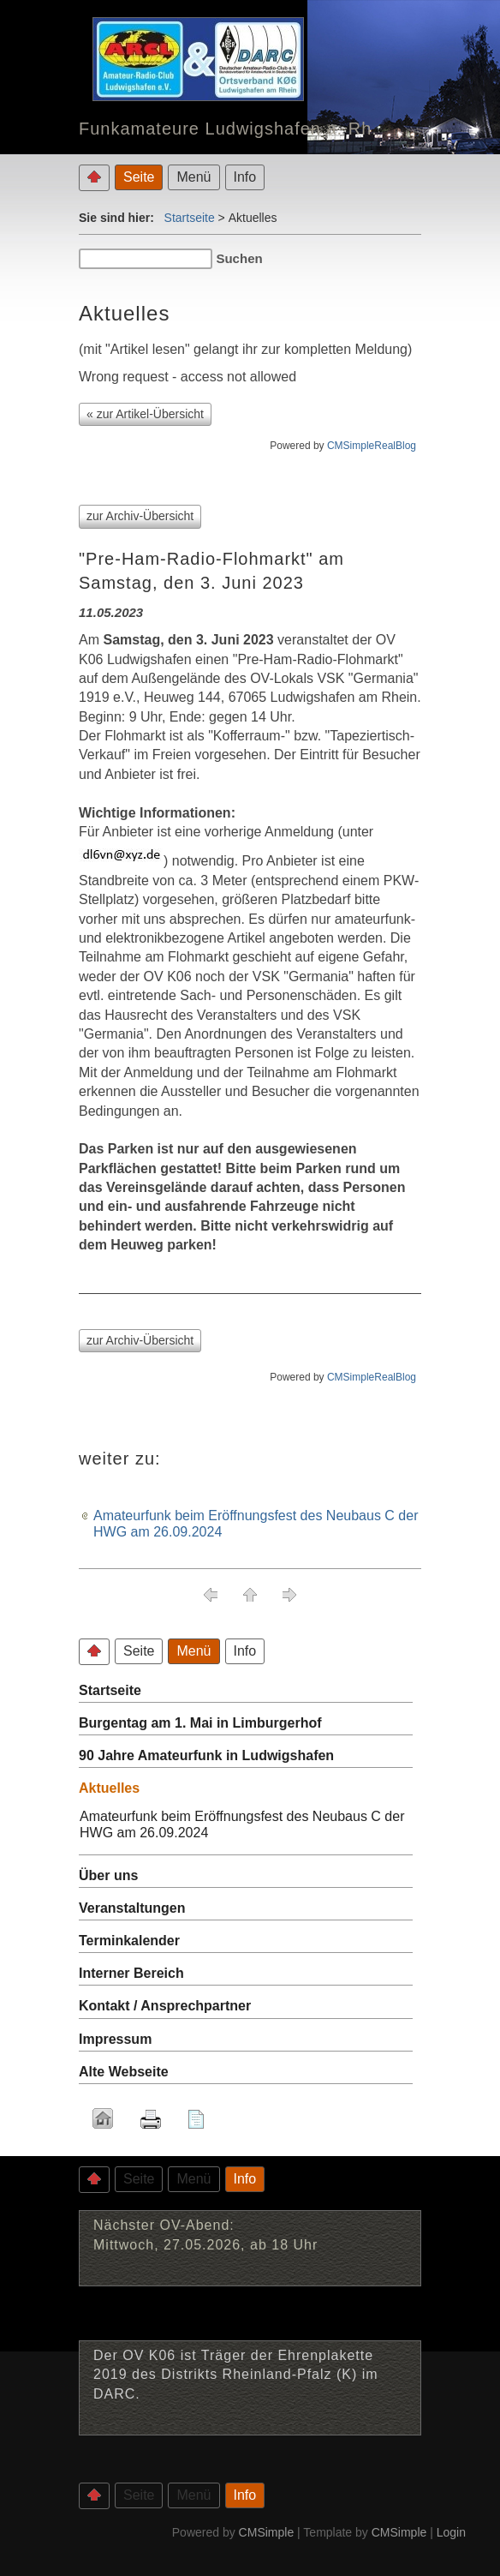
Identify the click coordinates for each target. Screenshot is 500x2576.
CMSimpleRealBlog (371, 446)
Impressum (115, 2039)
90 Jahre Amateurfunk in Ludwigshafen (206, 1755)
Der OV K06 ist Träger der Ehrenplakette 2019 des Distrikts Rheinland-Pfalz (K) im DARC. (235, 2374)
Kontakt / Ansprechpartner (165, 2005)
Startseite (189, 218)
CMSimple (267, 2532)
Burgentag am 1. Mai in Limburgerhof (200, 1723)
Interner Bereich (131, 1973)
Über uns (108, 1875)
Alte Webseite (124, 2071)
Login (451, 2532)
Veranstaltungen (132, 1908)
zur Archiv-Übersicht (139, 516)
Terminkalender (129, 1940)
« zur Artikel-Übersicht (145, 414)
